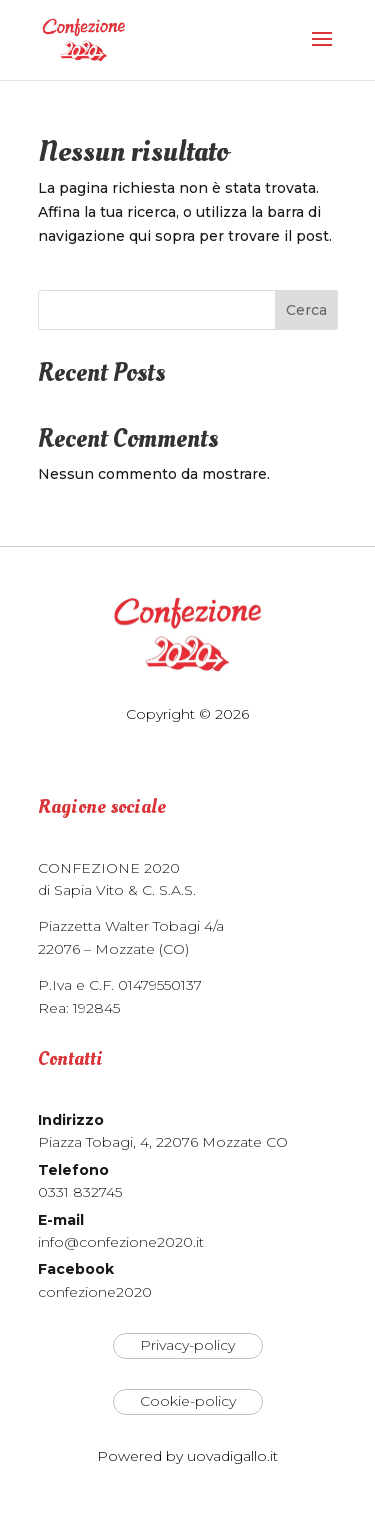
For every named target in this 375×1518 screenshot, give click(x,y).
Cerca (306, 310)
